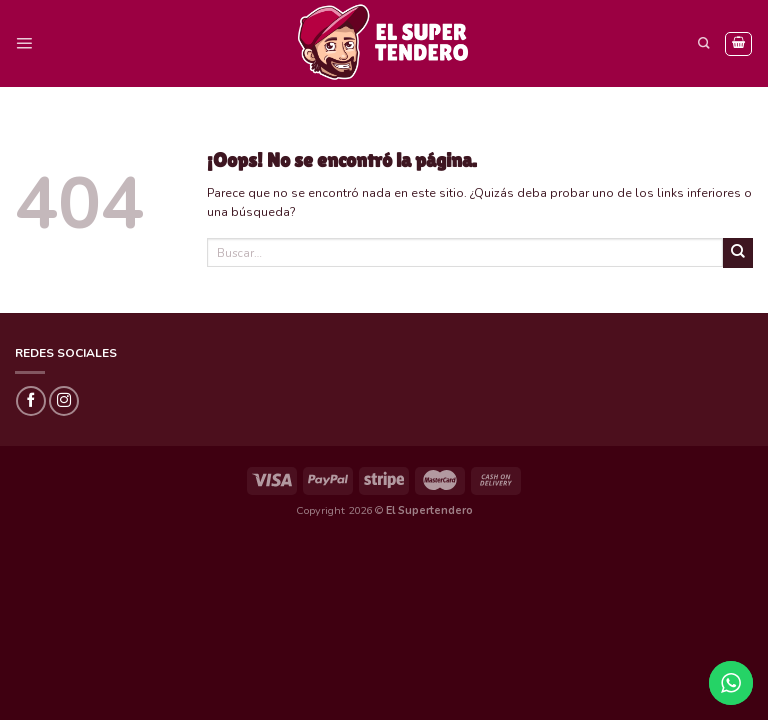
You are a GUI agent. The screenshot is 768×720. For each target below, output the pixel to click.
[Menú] (24, 44)
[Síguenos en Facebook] (31, 401)
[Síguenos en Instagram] (64, 401)
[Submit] (738, 253)
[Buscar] (704, 44)
